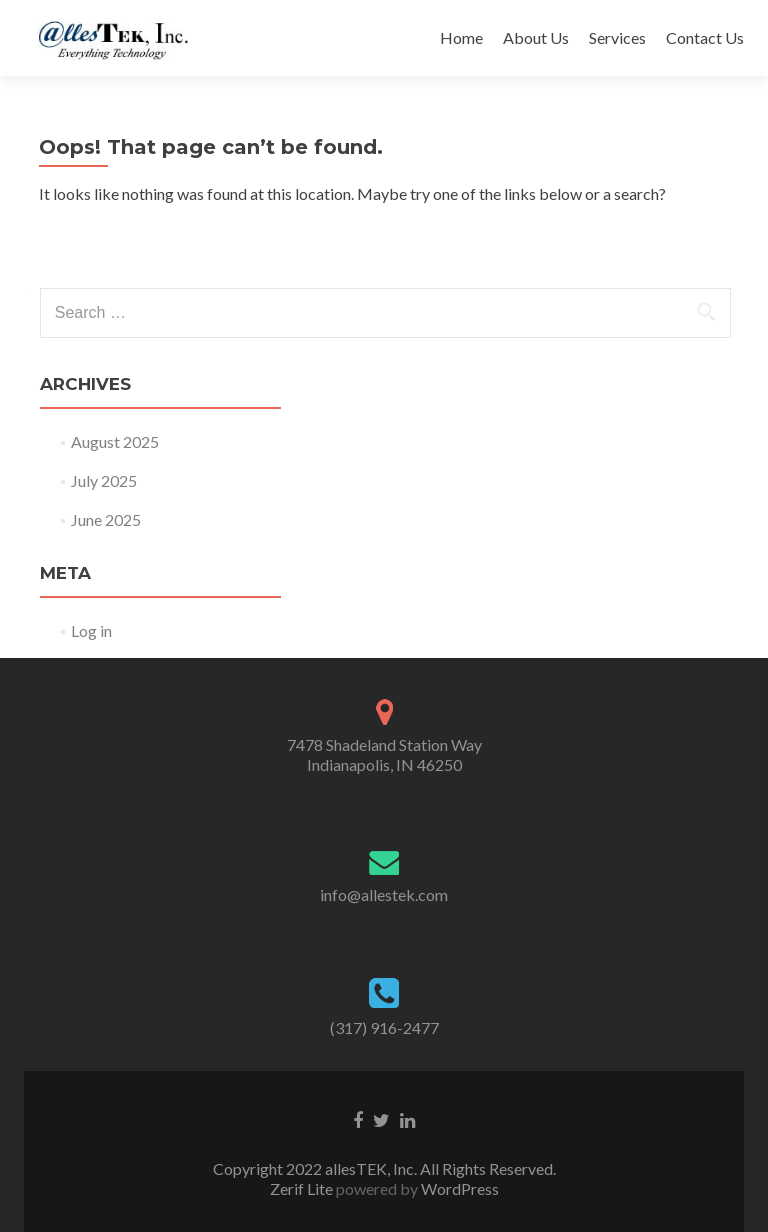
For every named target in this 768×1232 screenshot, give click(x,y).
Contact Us (705, 37)
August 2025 (115, 441)
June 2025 (106, 519)
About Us (536, 37)
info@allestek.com (384, 894)
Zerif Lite (303, 1188)
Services (617, 37)
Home (461, 37)
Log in (91, 630)
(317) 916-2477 (384, 1027)
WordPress (458, 1188)
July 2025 (104, 480)
